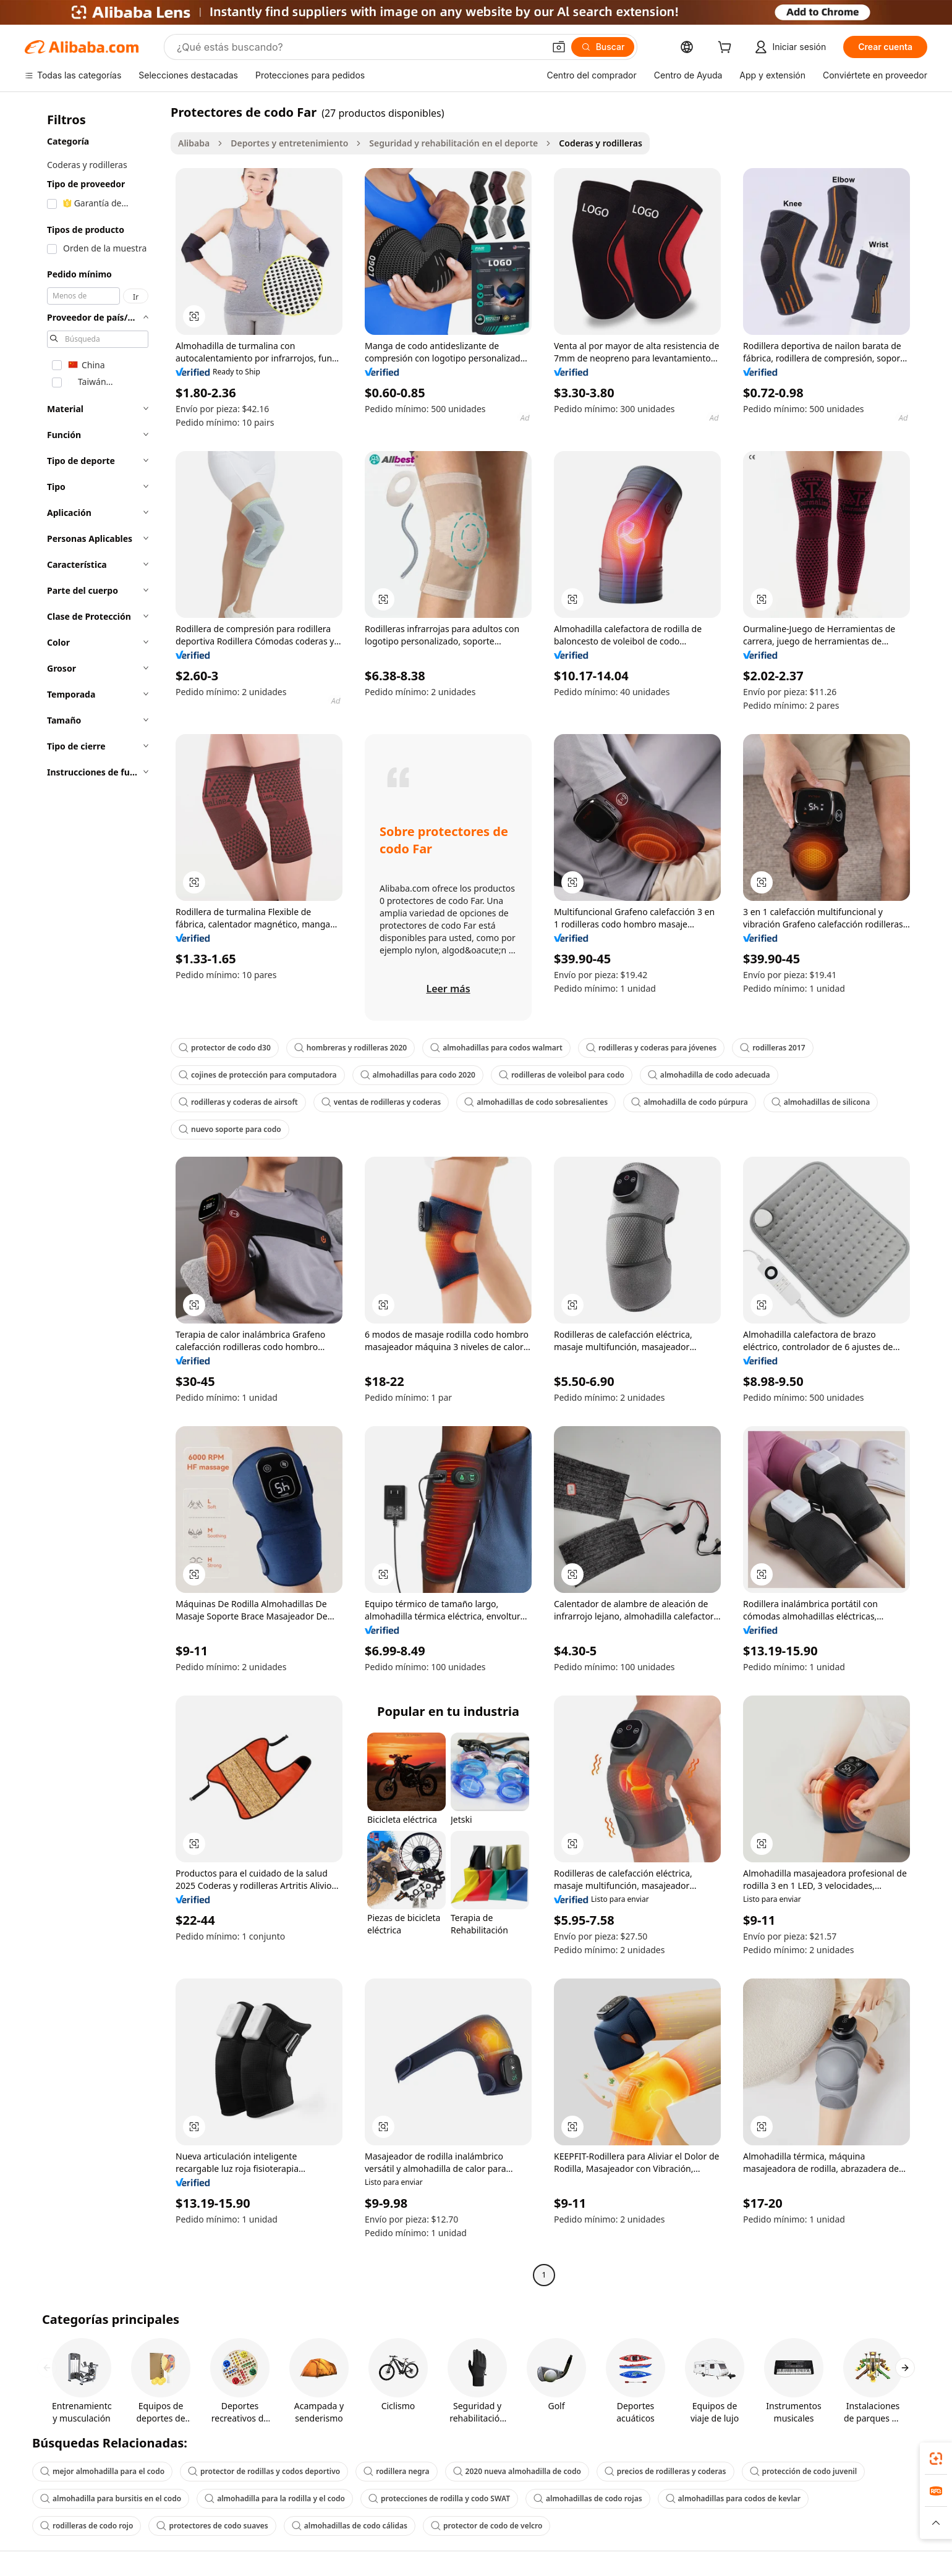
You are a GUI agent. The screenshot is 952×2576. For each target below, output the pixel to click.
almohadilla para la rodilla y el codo (275, 2498)
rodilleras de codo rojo (86, 2525)
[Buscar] (603, 47)
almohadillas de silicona (820, 1102)
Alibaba (194, 143)
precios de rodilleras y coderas (665, 2471)
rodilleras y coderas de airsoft (238, 1102)
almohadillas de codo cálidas (349, 2525)
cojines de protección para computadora (258, 1075)
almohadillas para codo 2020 (417, 1075)
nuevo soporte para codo (230, 1129)
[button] (558, 47)
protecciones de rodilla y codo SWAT (439, 2498)
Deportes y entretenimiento (289, 143)
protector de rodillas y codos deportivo (264, 2471)
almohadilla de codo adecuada (709, 1075)
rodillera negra (396, 2471)
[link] (936, 2459)
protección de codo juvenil (803, 2471)
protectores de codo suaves (212, 2525)
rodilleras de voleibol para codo (561, 1075)
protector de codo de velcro (487, 2525)
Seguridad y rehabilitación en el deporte (453, 143)
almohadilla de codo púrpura (689, 1102)
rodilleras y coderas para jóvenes (651, 1047)
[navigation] (94, 1195)
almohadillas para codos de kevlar (733, 2498)
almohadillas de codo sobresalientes (536, 1102)
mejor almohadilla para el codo (102, 2471)
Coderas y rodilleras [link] (600, 143)
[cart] (727, 48)
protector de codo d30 (225, 1047)
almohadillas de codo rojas (587, 2498)
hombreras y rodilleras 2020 (350, 1047)
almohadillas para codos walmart (496, 1047)
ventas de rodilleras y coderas (381, 1102)
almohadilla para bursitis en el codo (110, 2498)
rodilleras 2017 (772, 1047)
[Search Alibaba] (359, 47)
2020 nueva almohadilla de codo (517, 2471)
